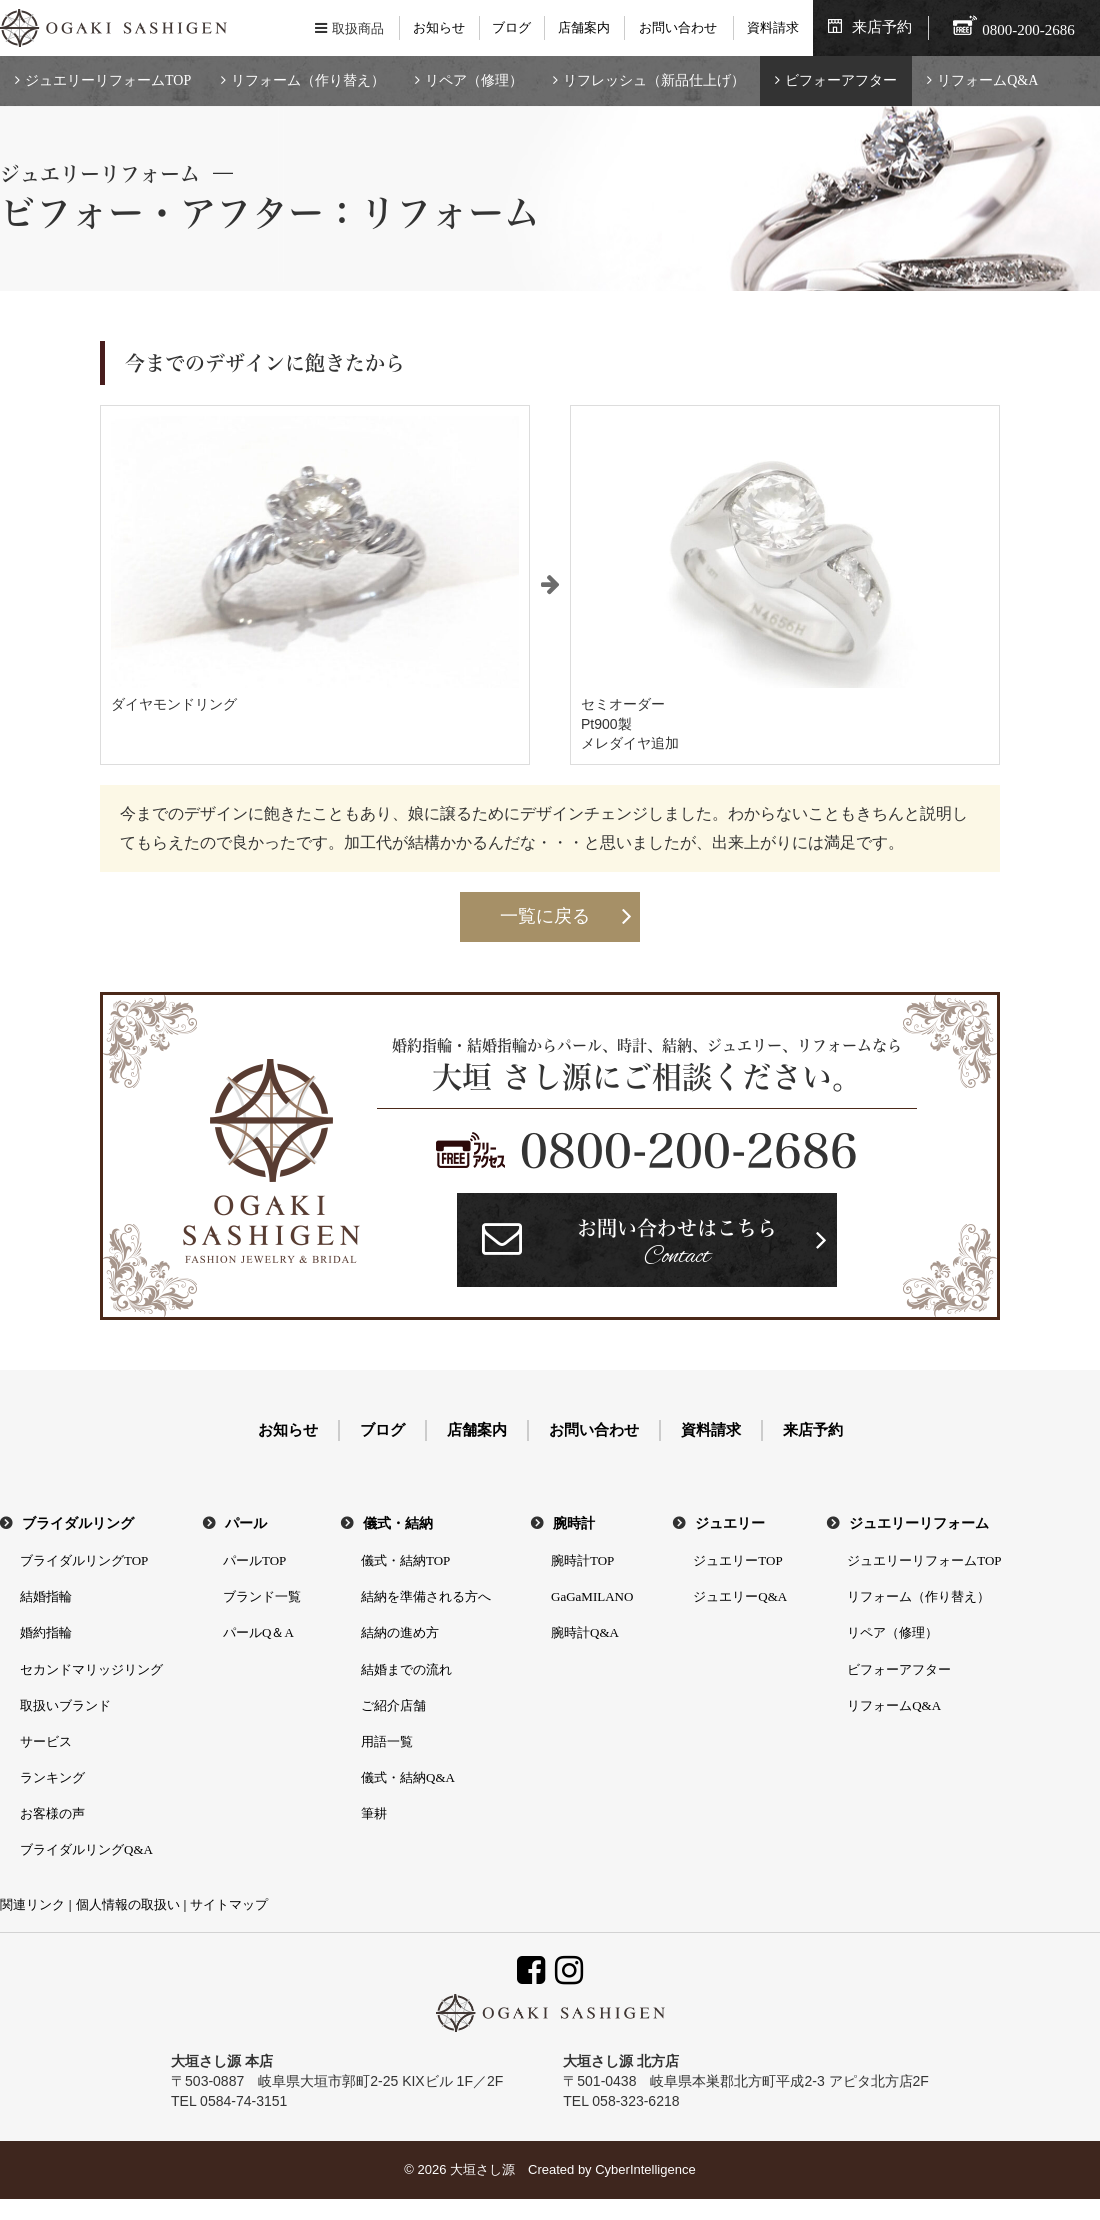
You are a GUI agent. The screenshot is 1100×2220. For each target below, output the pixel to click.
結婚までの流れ (406, 1669)
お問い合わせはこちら (677, 1245)
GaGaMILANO (592, 1596)
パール (246, 1523)
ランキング (52, 1777)
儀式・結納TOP (405, 1560)
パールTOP (254, 1560)
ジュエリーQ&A (740, 1596)
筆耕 (374, 1813)
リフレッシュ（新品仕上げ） (654, 80)
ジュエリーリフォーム (919, 1523)
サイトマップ (229, 1904)
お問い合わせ (678, 27)
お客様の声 (52, 1813)
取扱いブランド (65, 1705)
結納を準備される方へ (426, 1596)
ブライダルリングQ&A (86, 1849)
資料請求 (773, 27)
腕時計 (574, 1523)
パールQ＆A (258, 1632)
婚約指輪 (46, 1632)
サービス (46, 1741)
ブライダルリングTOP (84, 1560)
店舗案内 (584, 27)
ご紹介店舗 (393, 1705)
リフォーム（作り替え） (308, 80)
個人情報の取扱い (128, 1904)
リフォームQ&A (987, 80)
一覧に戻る (545, 916)
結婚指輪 (46, 1596)
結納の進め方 (400, 1632)
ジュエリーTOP (737, 1560)
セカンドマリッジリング (91, 1669)
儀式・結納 (398, 1523)
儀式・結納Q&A (408, 1777)
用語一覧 (387, 1741)
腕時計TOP (582, 1560)
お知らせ (439, 27)
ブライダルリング (78, 1523)
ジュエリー (730, 1523)
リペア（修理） (474, 80)
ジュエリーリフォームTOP (108, 80)
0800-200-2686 (689, 1151)
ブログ (511, 27)
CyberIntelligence (645, 2169)
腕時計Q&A (585, 1632)
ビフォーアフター (841, 80)
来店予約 (882, 27)
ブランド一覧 (262, 1596)
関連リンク (32, 1904)
